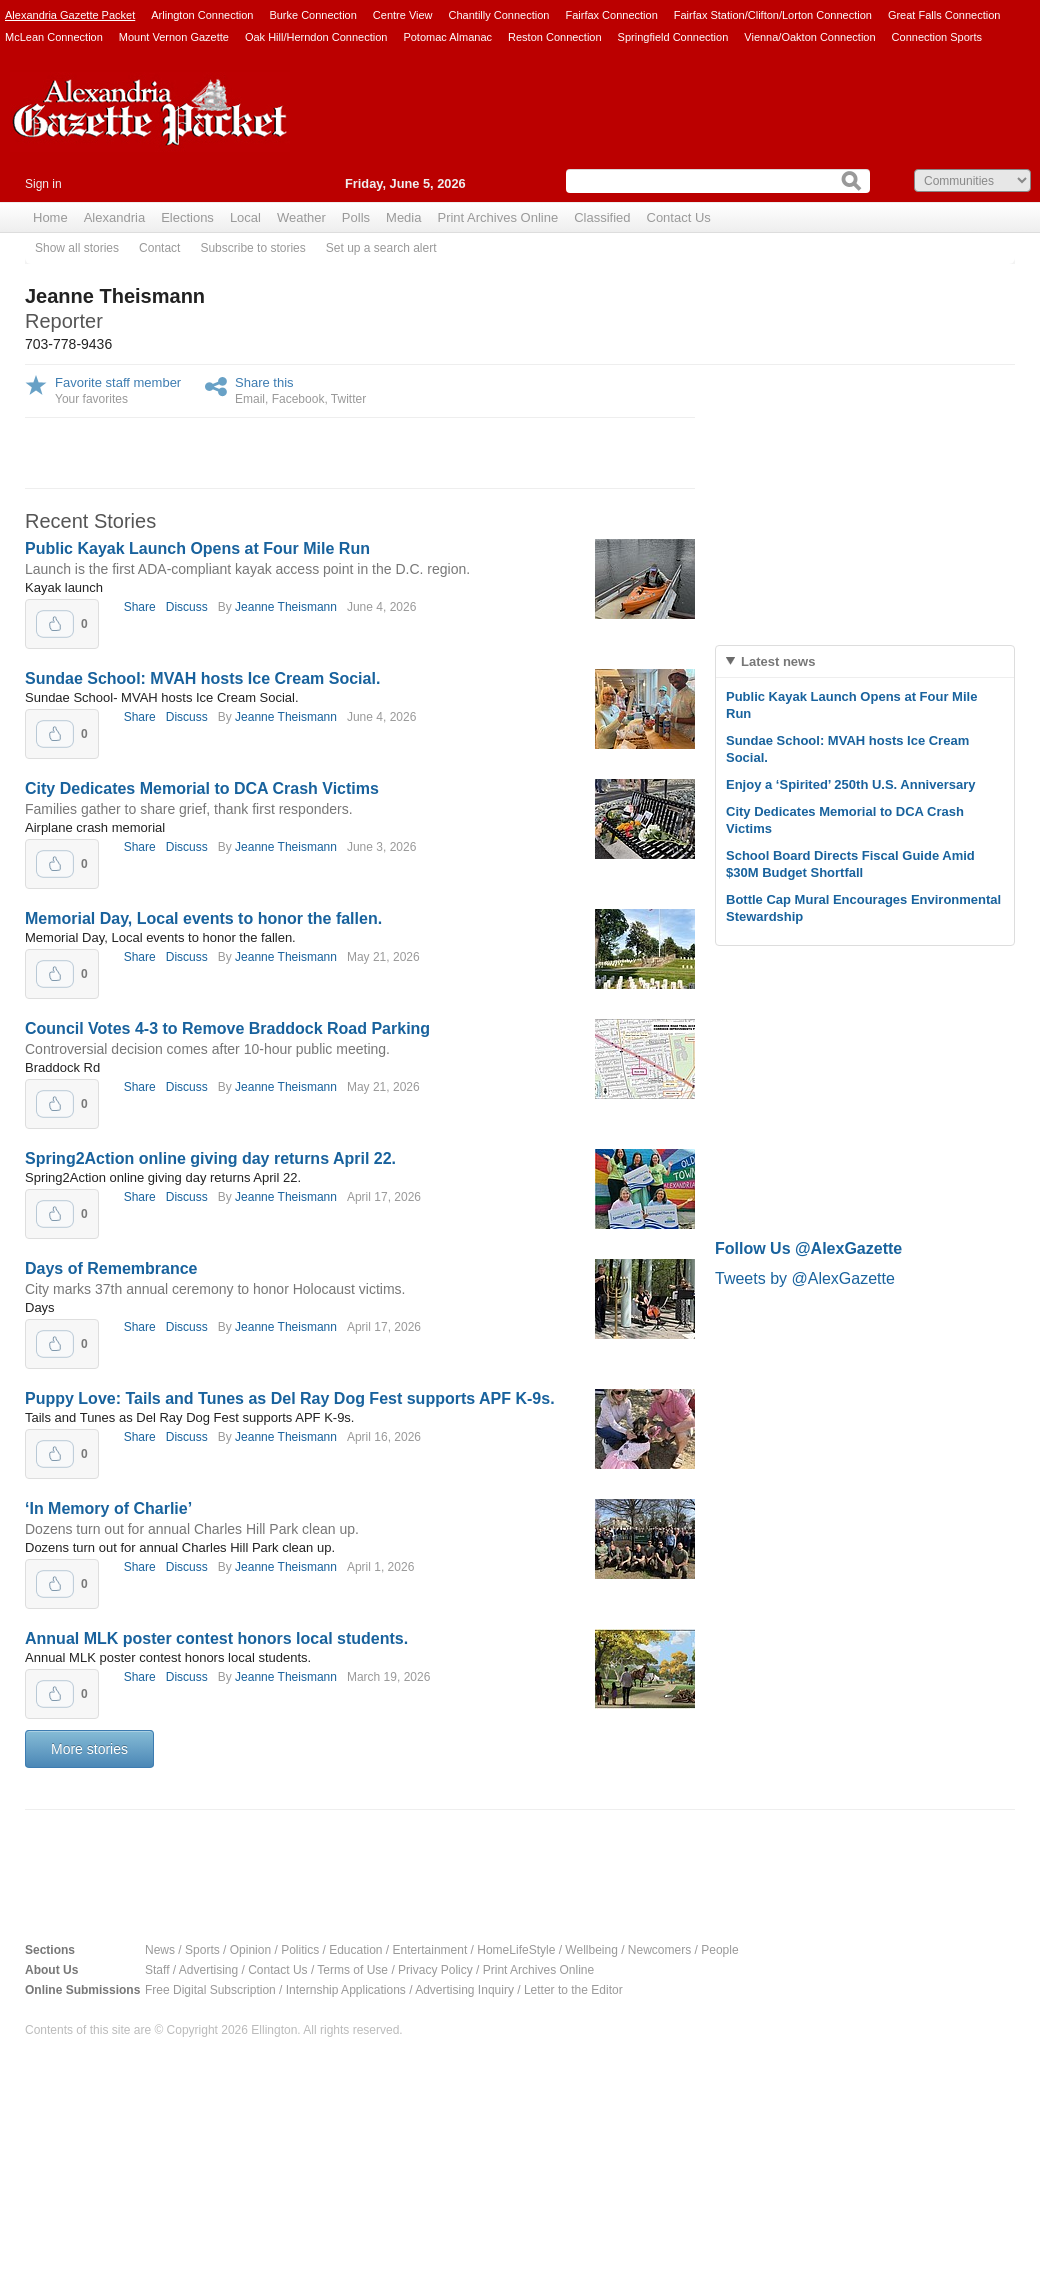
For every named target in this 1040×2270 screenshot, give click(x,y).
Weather (301, 217)
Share (140, 607)
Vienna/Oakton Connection (809, 37)
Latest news (778, 661)
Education (355, 1950)
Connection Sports (937, 37)
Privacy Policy (435, 1970)
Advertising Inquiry (464, 1990)
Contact (159, 248)
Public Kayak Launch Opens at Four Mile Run (197, 548)
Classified (602, 217)
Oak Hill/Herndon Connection (316, 37)
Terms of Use (352, 1970)
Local (245, 217)
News (160, 1950)
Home (50, 217)
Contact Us (679, 217)
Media (403, 217)
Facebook (298, 399)
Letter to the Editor (573, 1990)
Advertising (208, 1970)
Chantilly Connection (499, 15)
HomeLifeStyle (516, 1950)
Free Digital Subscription (210, 1990)
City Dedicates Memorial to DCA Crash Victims (202, 788)
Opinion (250, 1950)
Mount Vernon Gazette (174, 37)
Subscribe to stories (252, 248)
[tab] (865, 661)
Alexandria (114, 217)
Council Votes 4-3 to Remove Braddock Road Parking (227, 1028)
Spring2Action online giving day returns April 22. (210, 1158)
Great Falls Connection (944, 15)
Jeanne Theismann (286, 607)
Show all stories (77, 248)
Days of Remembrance (111, 1268)
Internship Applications (346, 1990)
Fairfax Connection (611, 15)
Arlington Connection (202, 15)
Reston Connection (555, 37)
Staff (157, 1970)
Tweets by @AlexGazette (805, 1278)
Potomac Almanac (447, 37)
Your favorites (91, 399)
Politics (300, 1950)
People (719, 1950)
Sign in (43, 184)
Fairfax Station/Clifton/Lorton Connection (773, 15)
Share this (264, 382)
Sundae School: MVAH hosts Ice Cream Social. (202, 678)
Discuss (187, 607)
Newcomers (659, 1950)
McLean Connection (54, 37)
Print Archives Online (497, 217)
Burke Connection (312, 15)
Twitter (348, 399)
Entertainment (430, 1950)
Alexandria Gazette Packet (70, 15)
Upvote (55, 624)
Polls (356, 217)
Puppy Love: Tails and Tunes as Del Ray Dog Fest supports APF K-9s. (290, 1398)
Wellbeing (591, 1950)
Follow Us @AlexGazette (808, 1248)
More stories (89, 1749)
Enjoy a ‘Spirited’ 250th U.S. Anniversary (851, 784)
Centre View (403, 15)
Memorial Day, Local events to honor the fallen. (203, 918)
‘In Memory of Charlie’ (108, 1508)
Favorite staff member (118, 382)
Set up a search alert (381, 248)
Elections (187, 217)
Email (250, 399)
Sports (202, 1950)
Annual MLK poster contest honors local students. (216, 1638)
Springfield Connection (673, 37)
